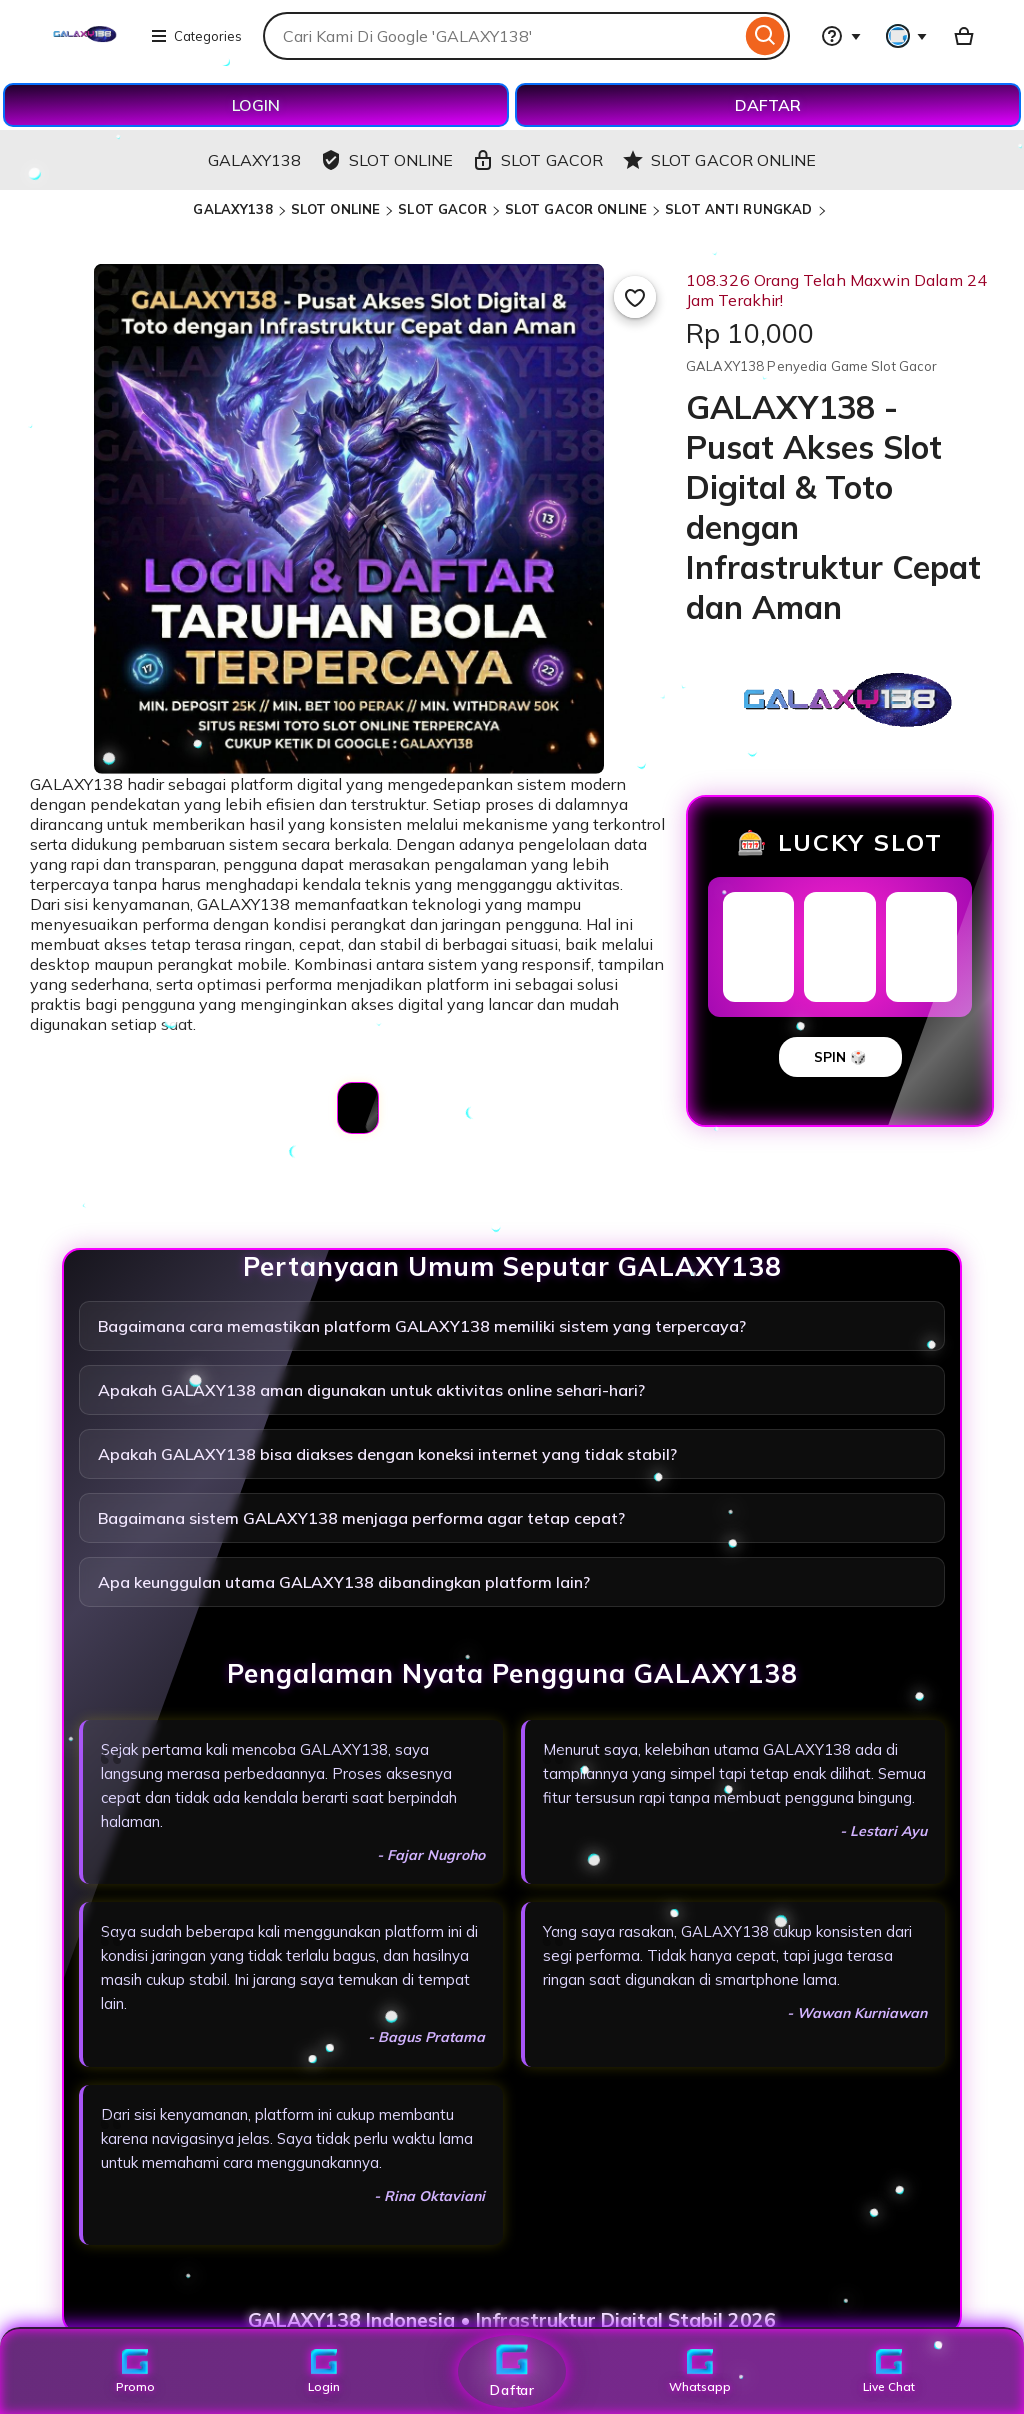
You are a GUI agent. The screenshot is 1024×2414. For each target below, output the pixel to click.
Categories (196, 36)
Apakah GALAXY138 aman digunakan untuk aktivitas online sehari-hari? (371, 1390)
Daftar (512, 2370)
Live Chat (888, 2371)
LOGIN (256, 105)
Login (324, 2371)
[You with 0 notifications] (907, 36)
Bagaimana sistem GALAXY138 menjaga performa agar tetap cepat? (361, 1518)
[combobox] (502, 36)
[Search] (765, 36)
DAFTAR (768, 105)
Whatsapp (700, 2371)
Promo (135, 2371)
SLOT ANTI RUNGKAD (738, 209)
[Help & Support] (841, 36)
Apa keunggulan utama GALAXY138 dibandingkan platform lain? (344, 1582)
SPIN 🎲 (840, 1057)
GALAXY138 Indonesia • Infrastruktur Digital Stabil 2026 (512, 2320)
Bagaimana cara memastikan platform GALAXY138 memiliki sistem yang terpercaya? (422, 1326)
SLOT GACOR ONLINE (576, 209)
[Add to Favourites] (635, 297)
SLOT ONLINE (335, 209)
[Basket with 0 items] (964, 36)
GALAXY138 (232, 209)
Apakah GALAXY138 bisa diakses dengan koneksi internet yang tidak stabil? (387, 1454)
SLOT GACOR (442, 209)
